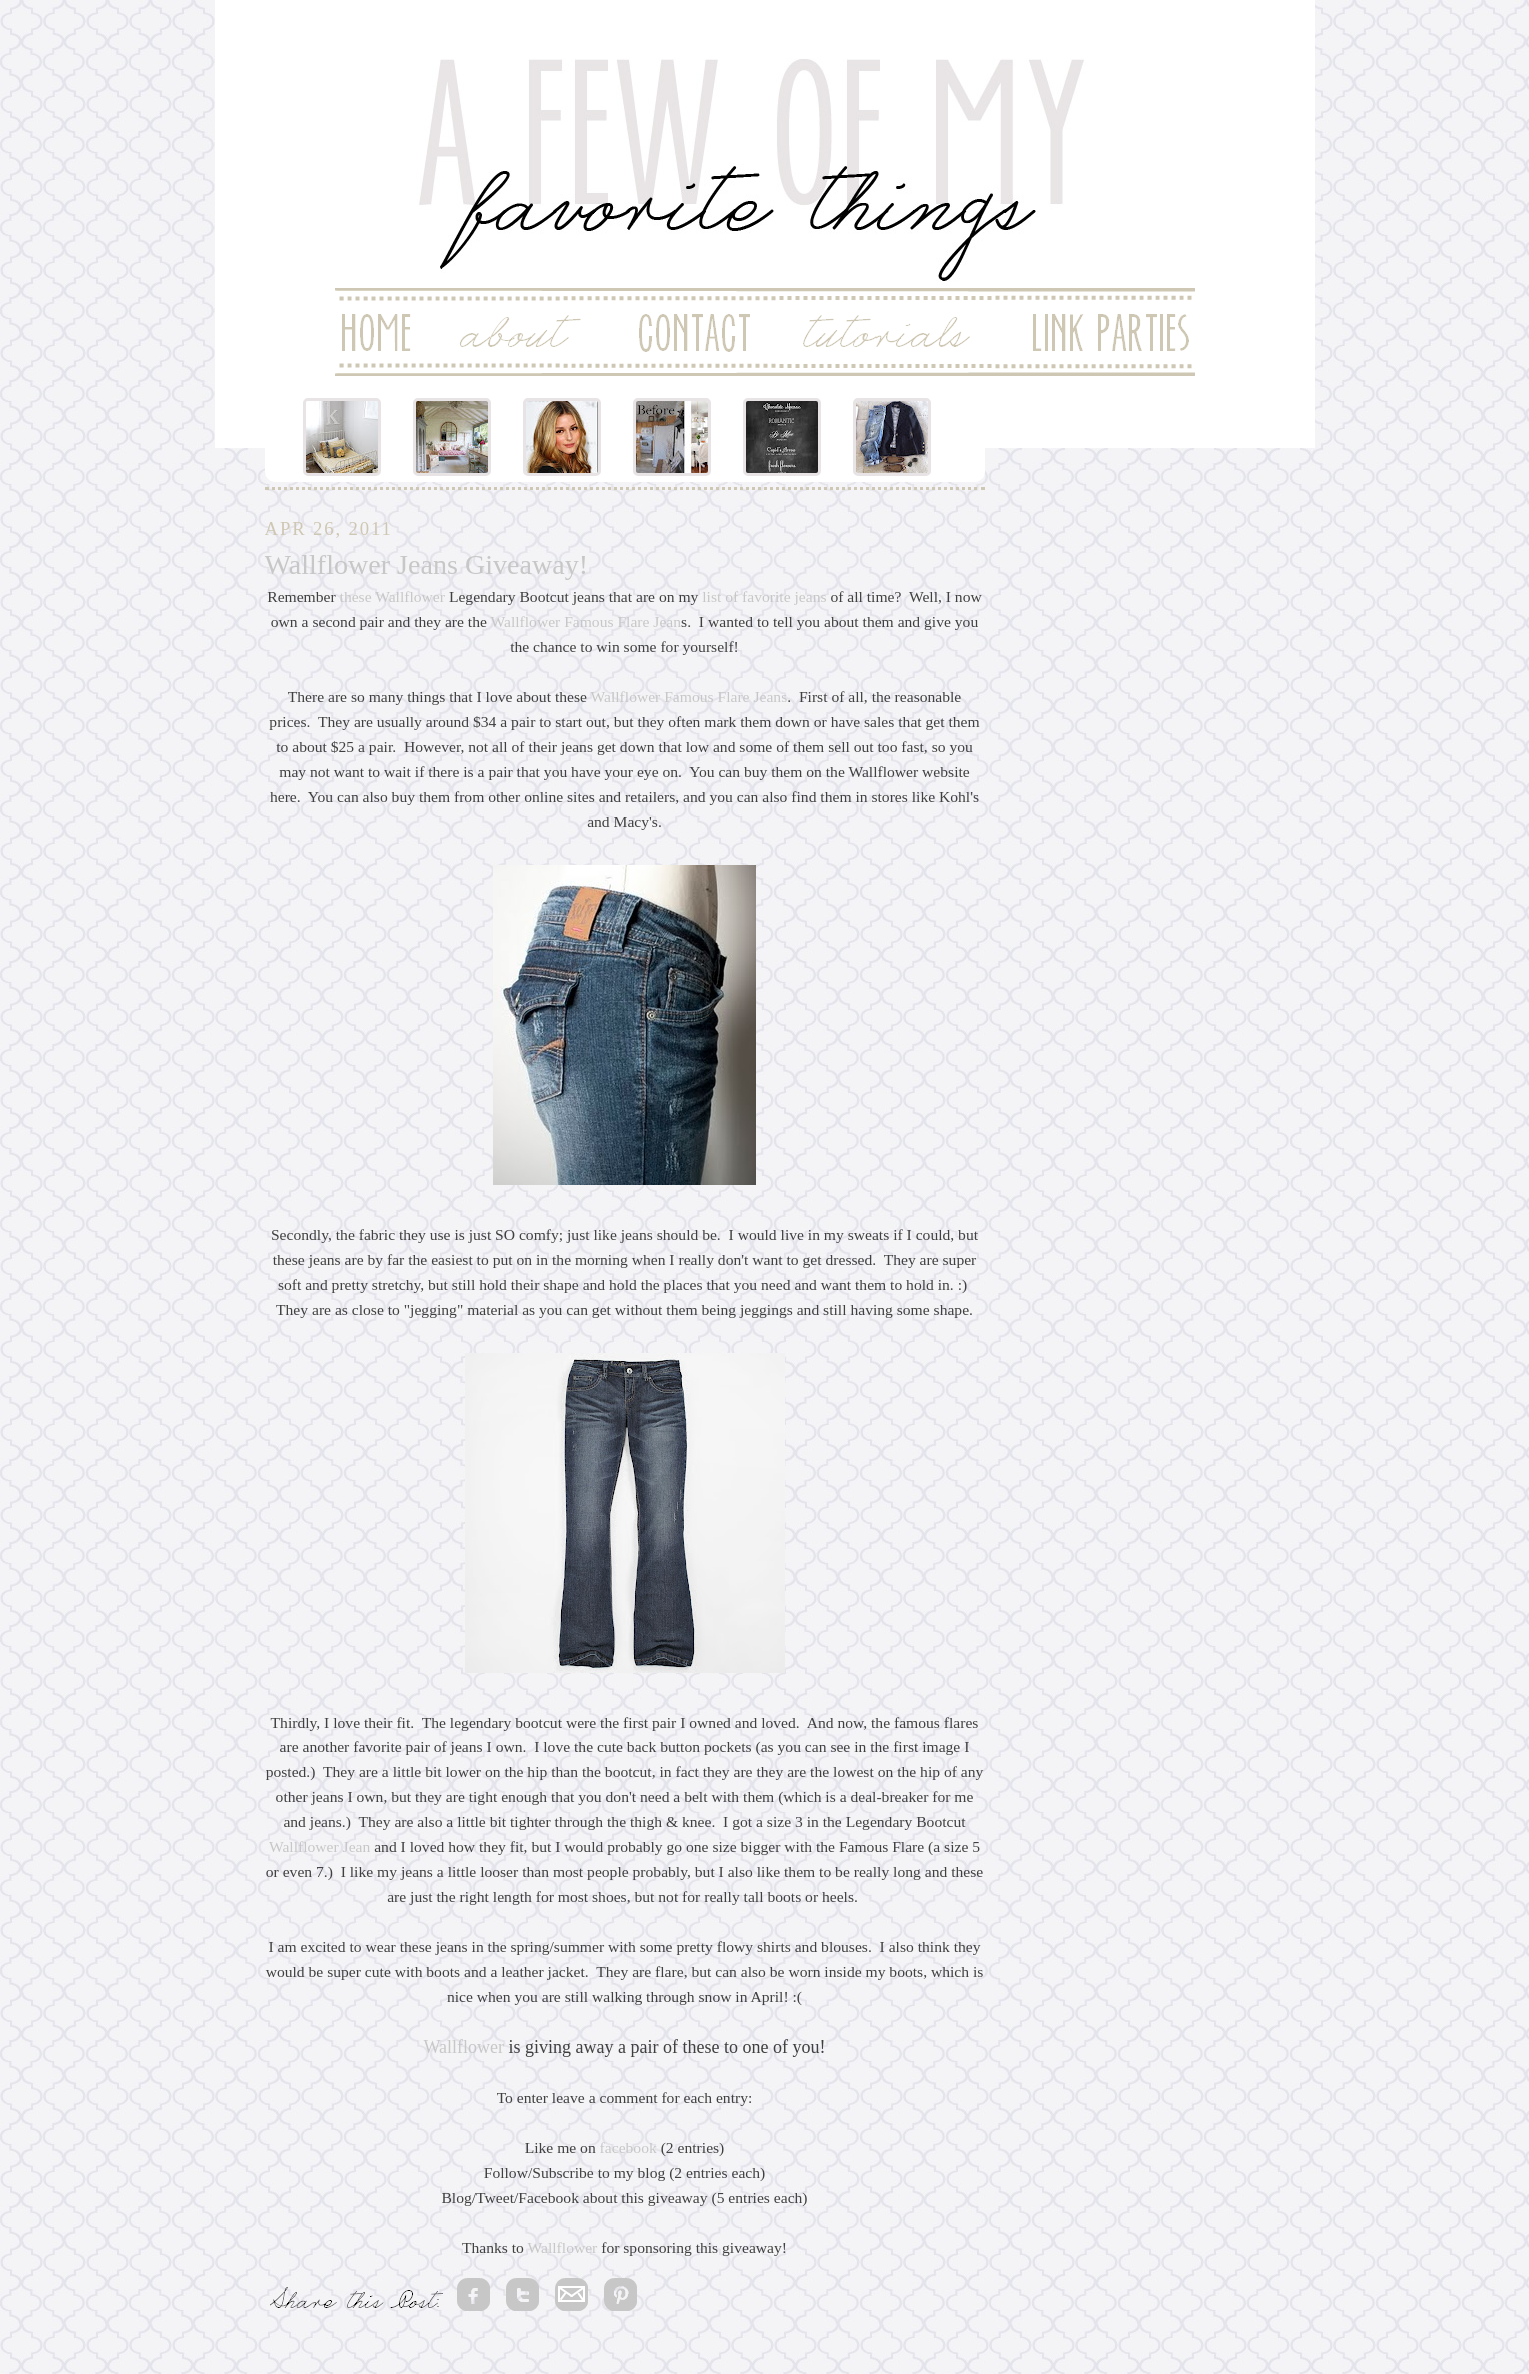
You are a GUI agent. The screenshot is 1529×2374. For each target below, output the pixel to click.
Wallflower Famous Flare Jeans (689, 696)
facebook (628, 2147)
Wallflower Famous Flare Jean (586, 621)
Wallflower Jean (319, 1846)
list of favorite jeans (764, 596)
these (356, 596)
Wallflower (410, 596)
